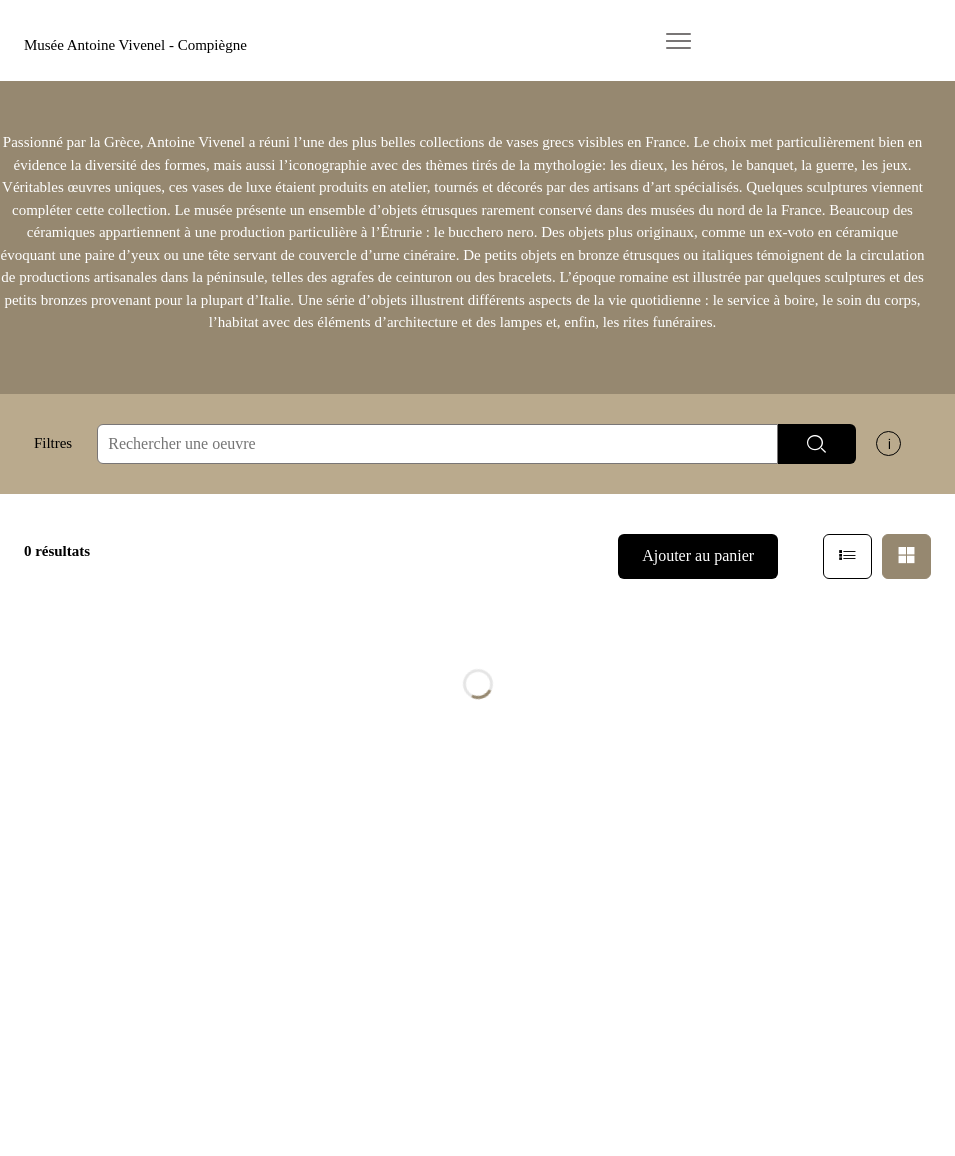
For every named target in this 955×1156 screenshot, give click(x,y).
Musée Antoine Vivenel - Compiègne (135, 45)
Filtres (53, 443)
